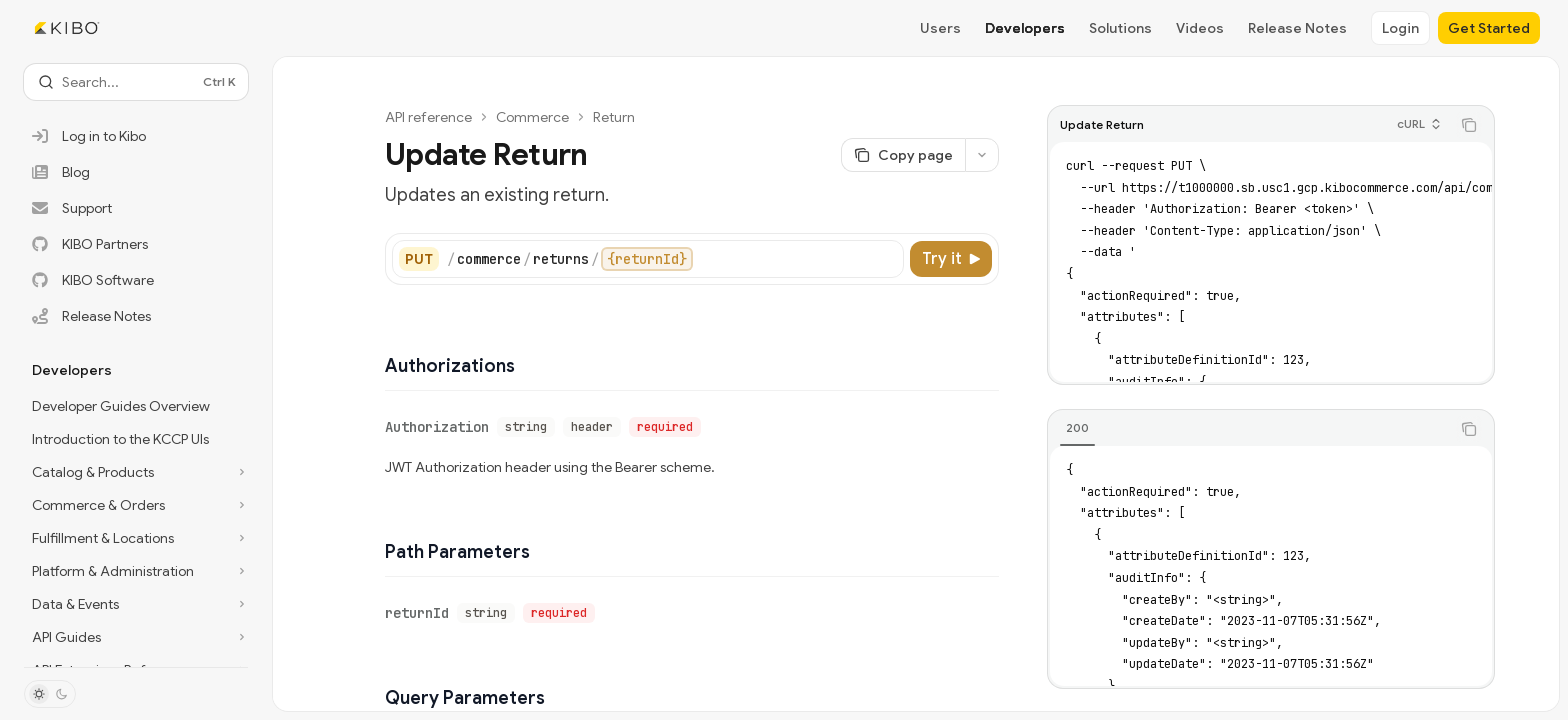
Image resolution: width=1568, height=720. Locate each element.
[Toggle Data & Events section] (136, 604)
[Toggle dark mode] (50, 694)
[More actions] (982, 155)
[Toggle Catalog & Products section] (136, 472)
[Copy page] (903, 155)
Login (1400, 28)
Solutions (1120, 28)
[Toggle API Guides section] (136, 637)
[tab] (1077, 428)
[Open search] (136, 82)
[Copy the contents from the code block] (1469, 125)
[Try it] (951, 259)
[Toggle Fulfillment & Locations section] (136, 538)
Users (940, 28)
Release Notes (1297, 28)
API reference (428, 117)
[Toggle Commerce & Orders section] (136, 505)
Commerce (532, 117)
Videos (1200, 28)
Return (614, 117)
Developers (1025, 28)
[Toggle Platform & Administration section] (136, 571)
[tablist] (1249, 429)
